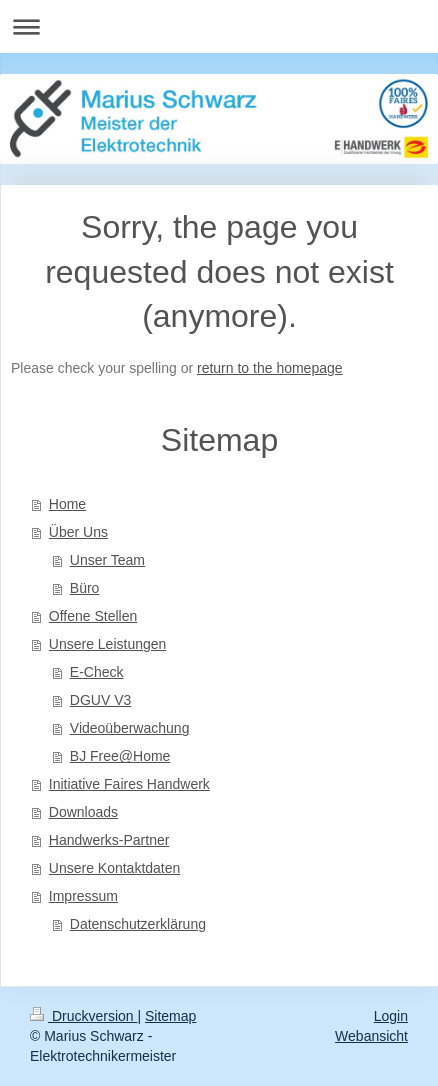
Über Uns (78, 532)
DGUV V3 (100, 700)
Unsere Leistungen (108, 644)
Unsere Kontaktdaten (115, 868)
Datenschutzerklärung (138, 924)
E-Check (97, 672)
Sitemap (170, 1016)
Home (67, 504)
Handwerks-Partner (109, 840)
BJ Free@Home (120, 756)
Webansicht (371, 1036)
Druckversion (83, 1016)
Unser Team (107, 560)
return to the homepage (270, 368)
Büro (85, 588)
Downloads (83, 812)
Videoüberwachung (130, 728)
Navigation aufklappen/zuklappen (219, 26)
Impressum (83, 896)
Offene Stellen (93, 616)
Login (391, 1016)
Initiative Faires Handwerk (129, 784)
